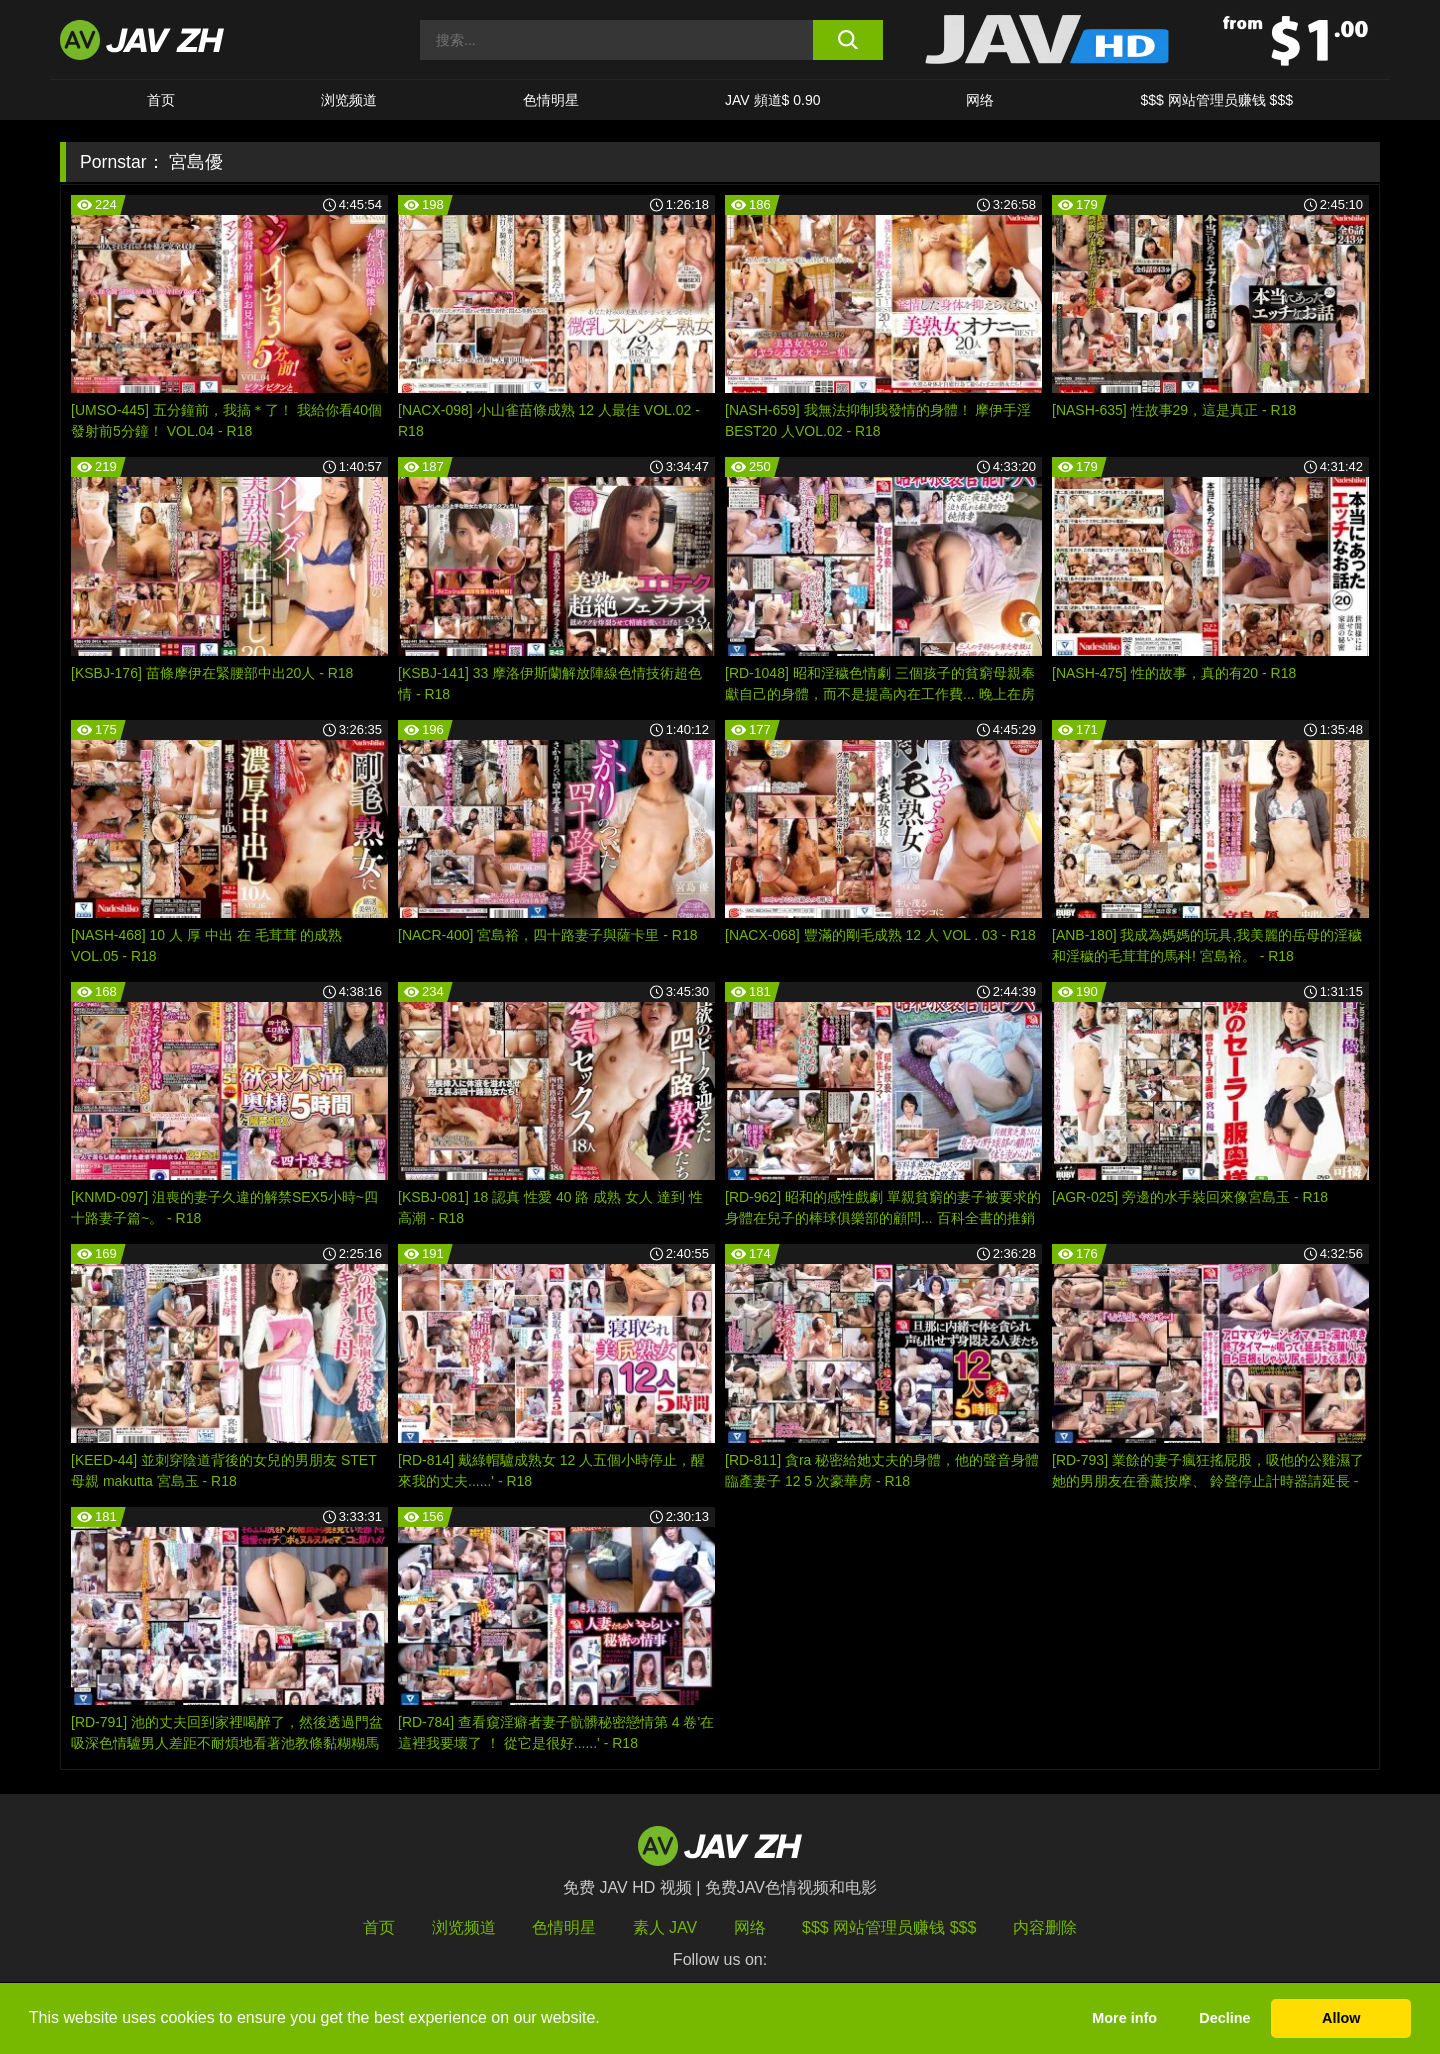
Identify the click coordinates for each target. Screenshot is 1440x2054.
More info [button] (1124, 2018)
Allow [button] (1341, 2018)
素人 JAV (665, 1927)
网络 (980, 100)
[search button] (847, 40)
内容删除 (1045, 1927)
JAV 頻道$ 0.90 (772, 100)
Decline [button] (1224, 2018)
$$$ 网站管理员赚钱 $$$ (1216, 100)
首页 (161, 100)
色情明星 (551, 100)
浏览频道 (349, 100)
